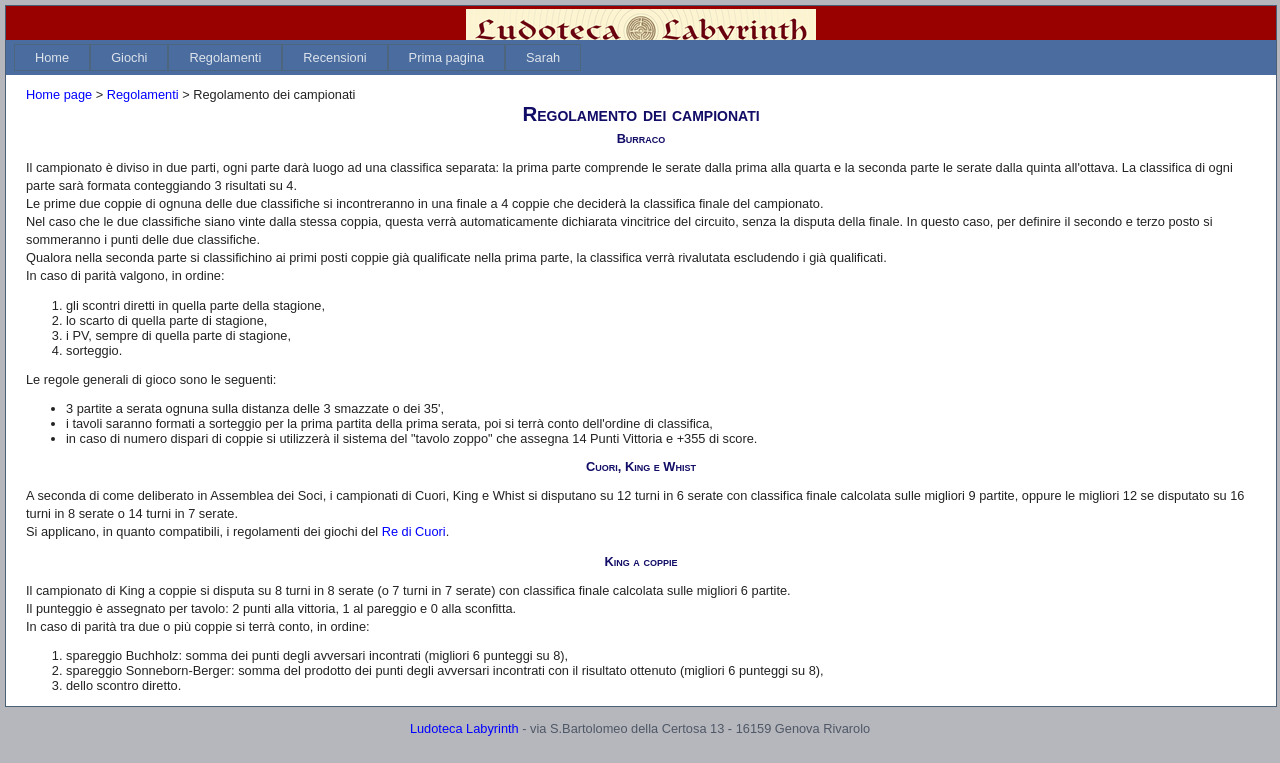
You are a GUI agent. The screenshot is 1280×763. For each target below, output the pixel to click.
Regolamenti (225, 57)
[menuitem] (52, 57)
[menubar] (297, 57)
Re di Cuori (414, 531)
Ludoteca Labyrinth (464, 728)
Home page (59, 94)
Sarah (543, 57)
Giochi (129, 57)
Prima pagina (446, 57)
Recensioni (334, 57)
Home (52, 57)
